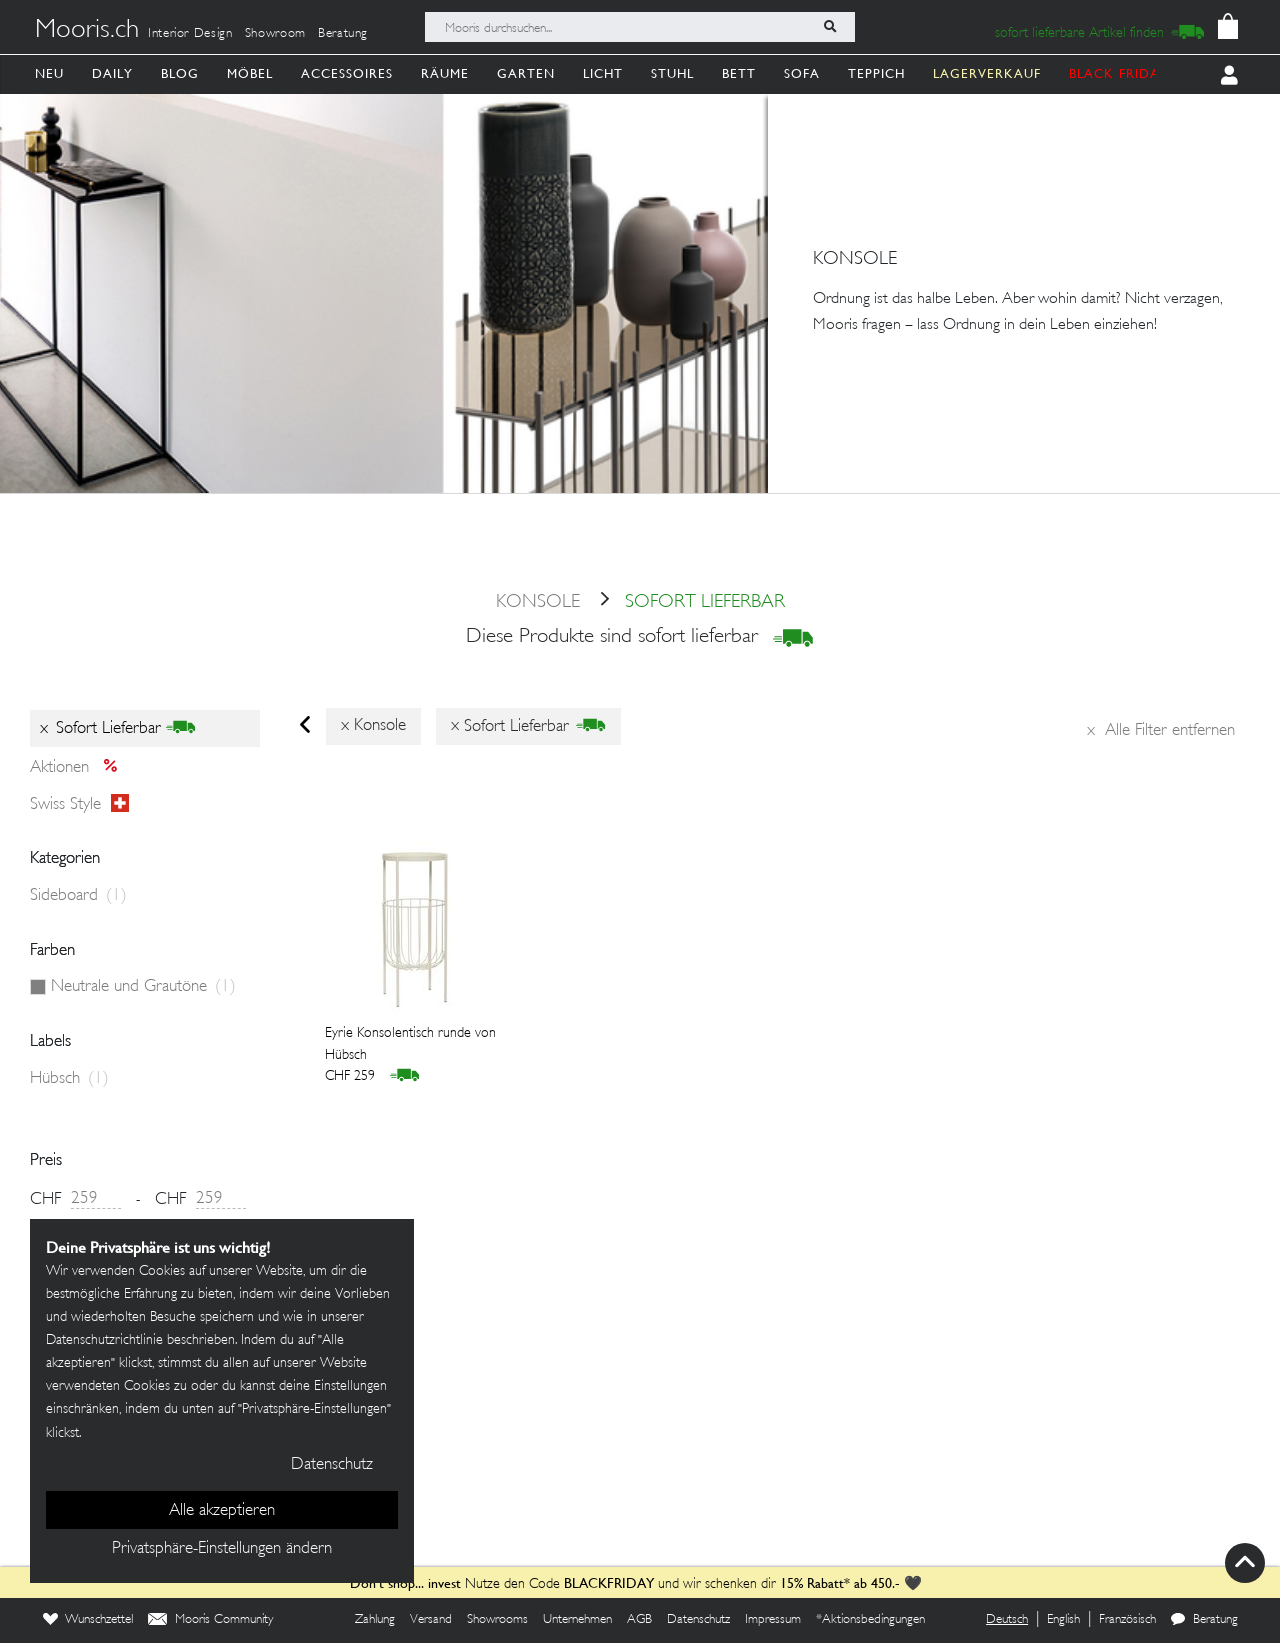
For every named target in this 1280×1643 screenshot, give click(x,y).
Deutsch (1007, 1620)
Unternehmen (577, 1620)
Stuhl (672, 73)
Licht (603, 73)
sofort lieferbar (685, 603)
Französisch (1127, 1620)
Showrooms (497, 1620)
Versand (431, 1620)
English (1063, 1620)
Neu (49, 73)
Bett (739, 73)
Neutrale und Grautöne (143, 987)
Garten (526, 73)
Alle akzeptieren (222, 1511)
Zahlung (375, 1620)
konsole (538, 603)
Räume (445, 73)
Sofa (802, 73)
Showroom (275, 34)
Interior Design (190, 34)
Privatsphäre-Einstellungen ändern (222, 1549)
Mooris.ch (87, 31)
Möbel (250, 73)
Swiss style (79, 804)
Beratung (343, 34)
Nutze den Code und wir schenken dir (563, 1584)
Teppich (876, 73)
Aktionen (79, 768)
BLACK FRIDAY (1119, 73)
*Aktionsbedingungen (870, 1620)
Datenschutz (698, 1620)
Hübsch (69, 1079)
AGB (639, 1620)
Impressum (773, 1620)
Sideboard (78, 896)
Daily (112, 73)
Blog (180, 73)
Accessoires (347, 73)
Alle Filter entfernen (1161, 731)
